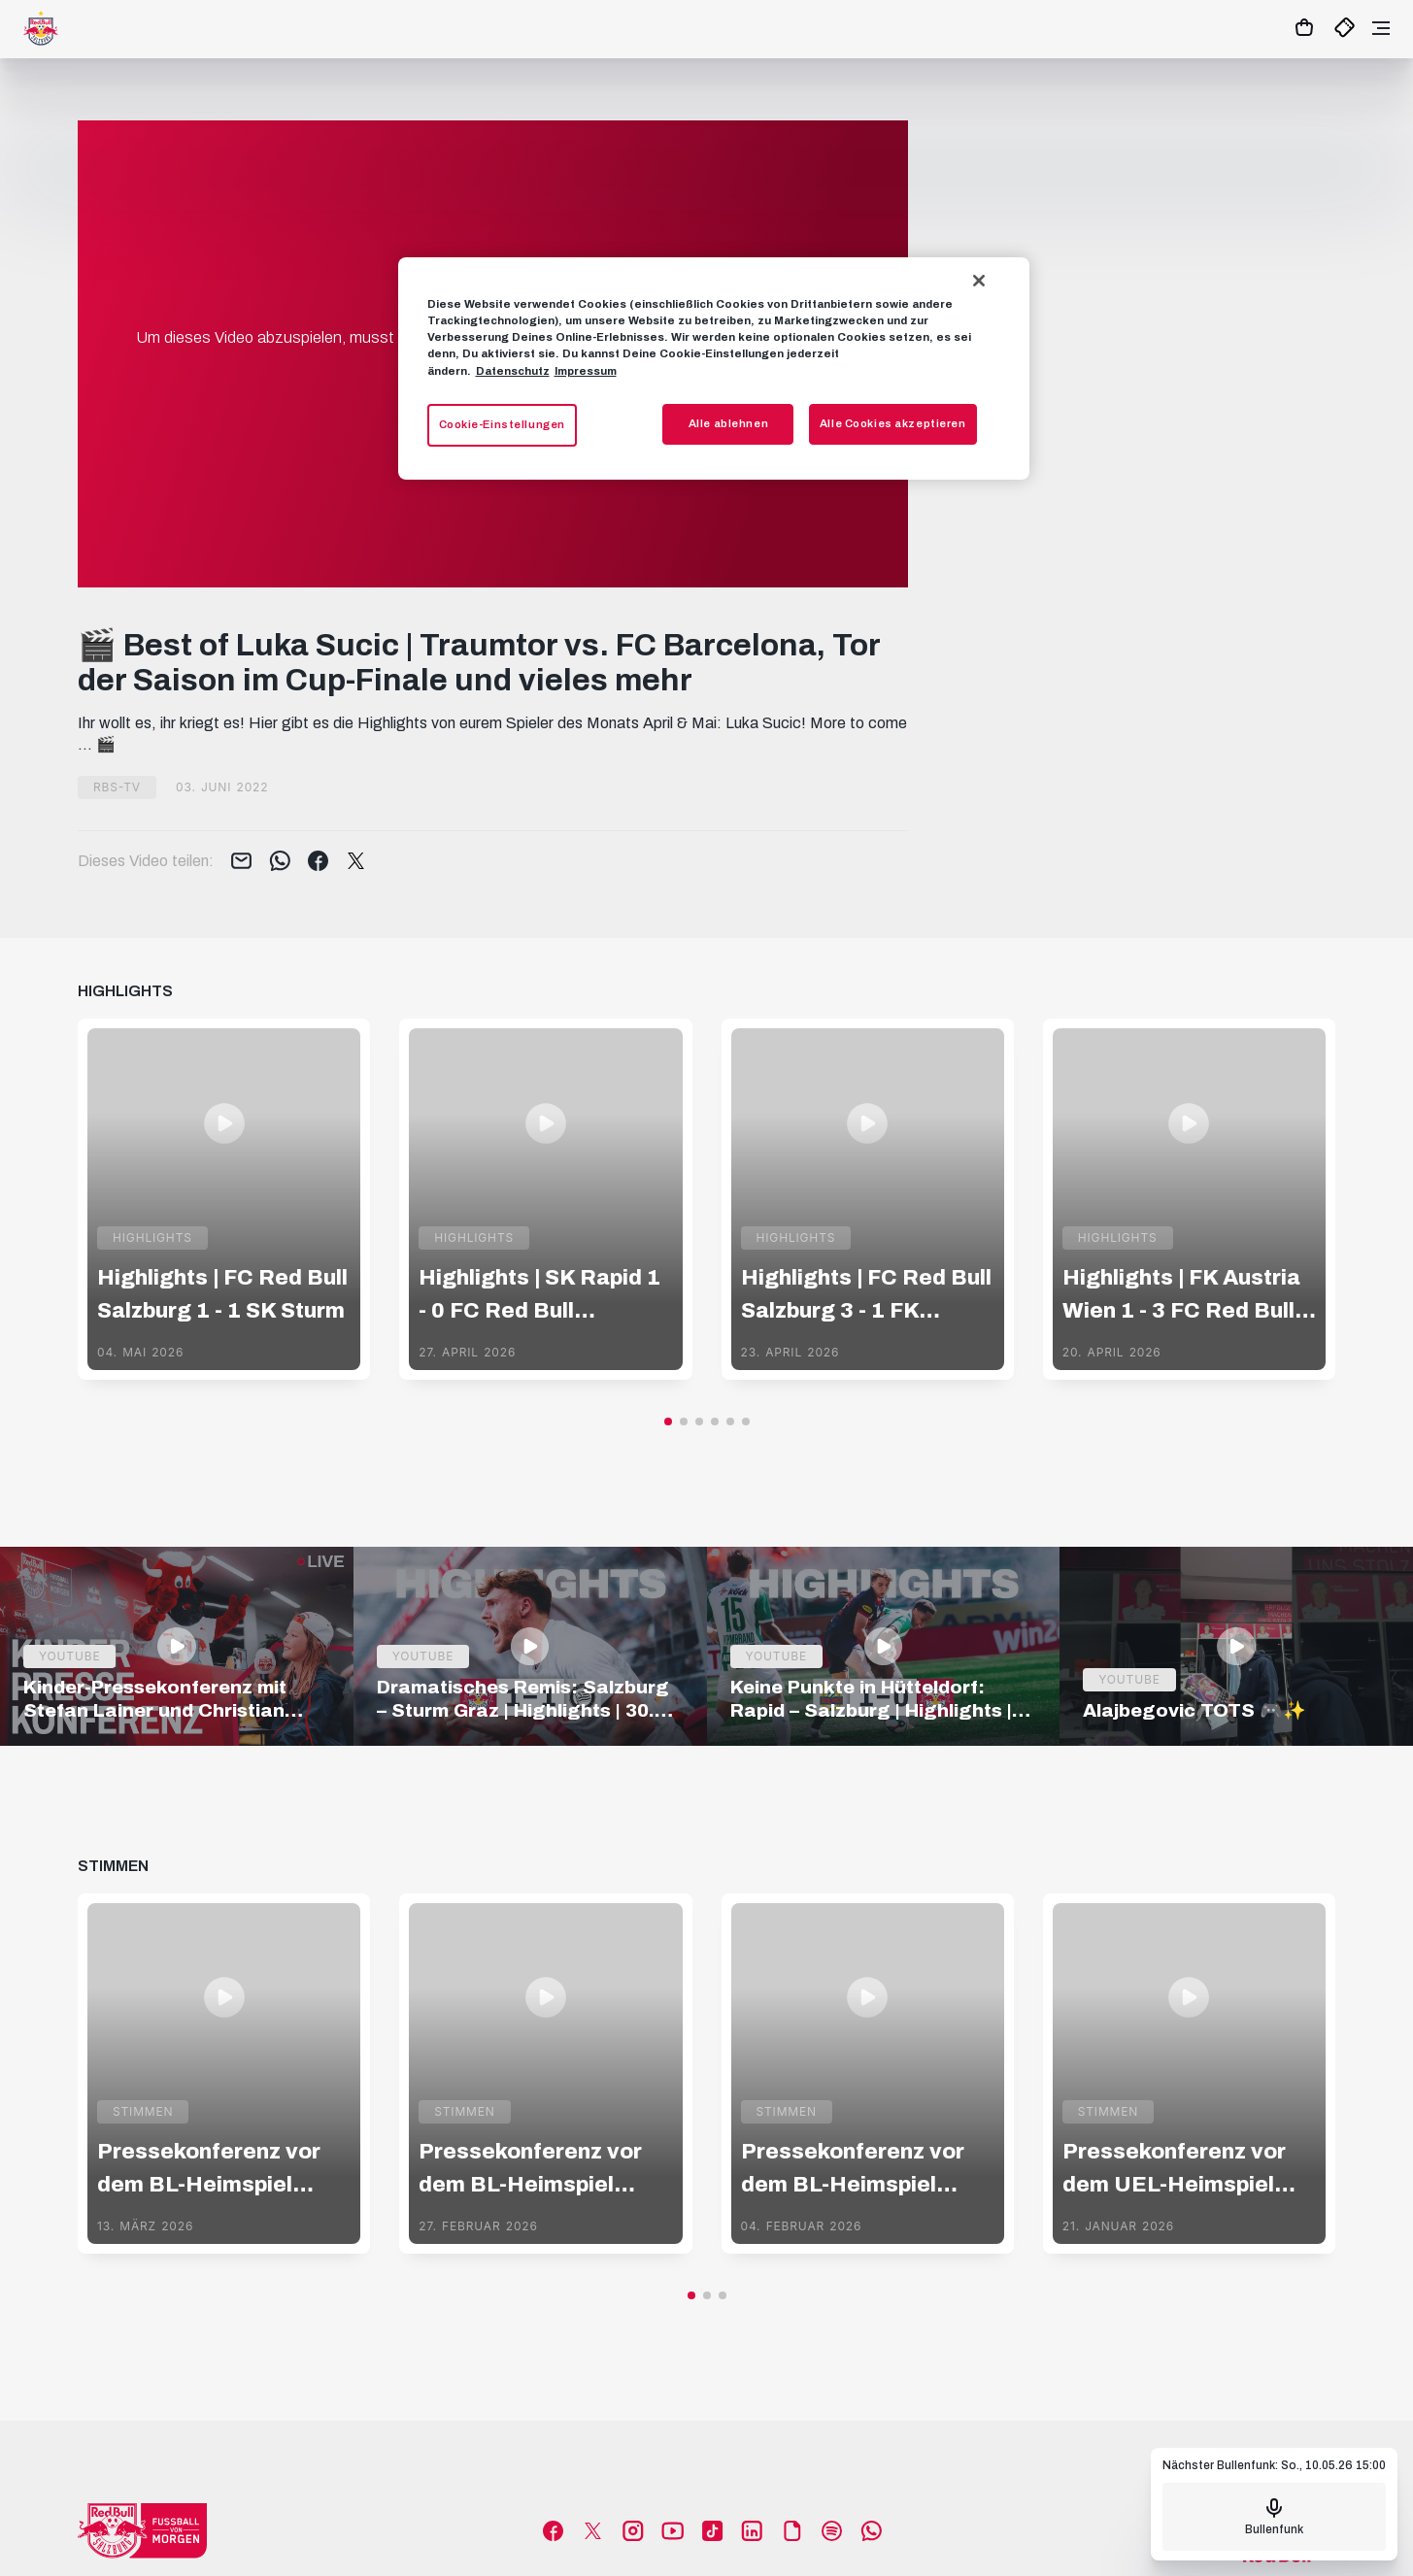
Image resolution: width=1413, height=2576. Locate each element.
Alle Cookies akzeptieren (893, 423)
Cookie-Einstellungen (502, 424)
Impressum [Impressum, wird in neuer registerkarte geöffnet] (586, 371)
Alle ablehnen (728, 423)
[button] (668, 1421)
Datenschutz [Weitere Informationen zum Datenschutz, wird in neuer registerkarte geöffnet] (513, 371)
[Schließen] (979, 280)
